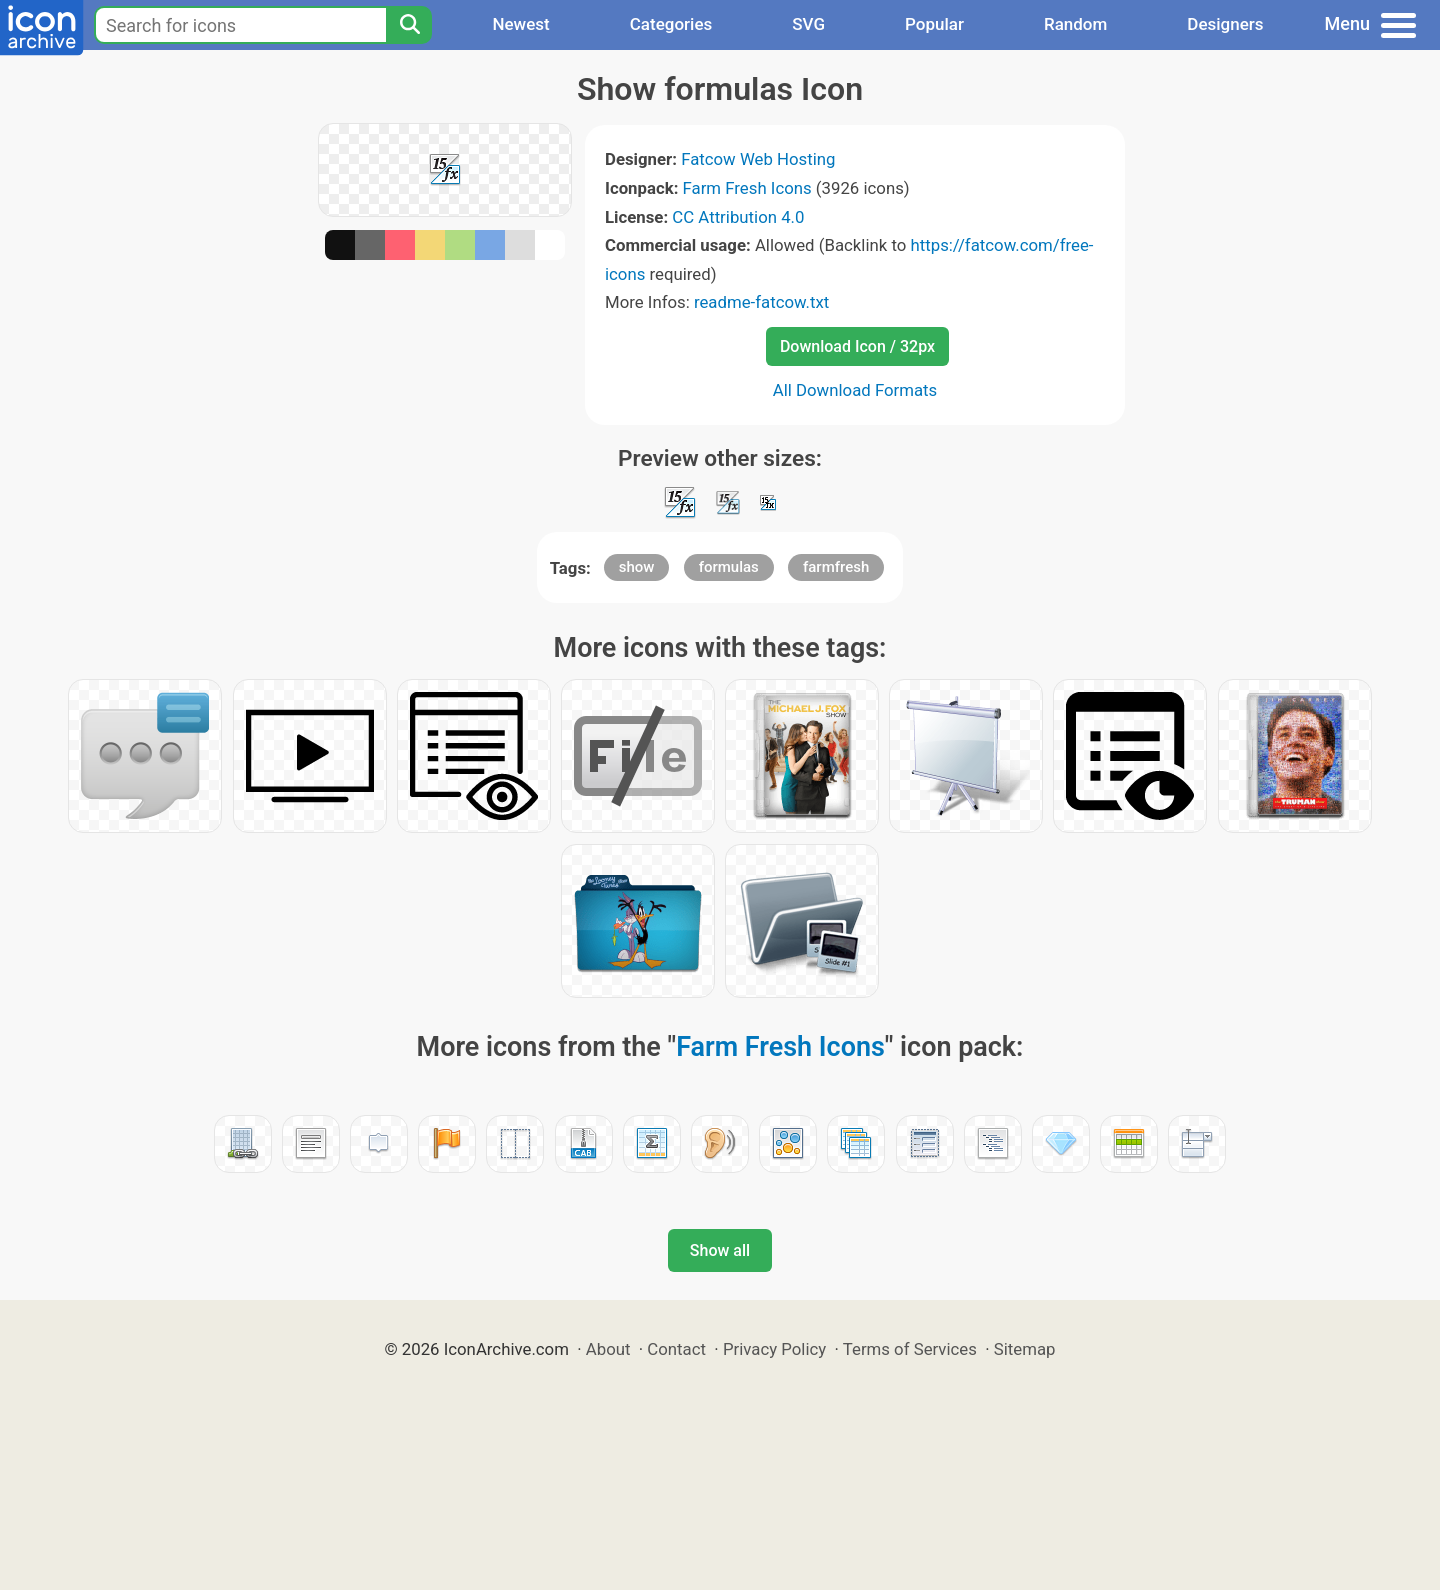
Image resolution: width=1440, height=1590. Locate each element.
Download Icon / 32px (857, 346)
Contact (676, 1349)
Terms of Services (910, 1349)
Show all (720, 1250)
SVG (808, 24)
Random (1075, 24)
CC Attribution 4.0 (738, 217)
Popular (934, 24)
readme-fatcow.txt (761, 302)
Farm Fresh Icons (747, 188)
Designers (1225, 24)
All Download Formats (855, 390)
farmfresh (836, 567)
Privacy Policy (774, 1349)
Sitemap (1025, 1349)
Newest (520, 24)
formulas (729, 567)
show (637, 567)
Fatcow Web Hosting (758, 159)
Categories (671, 24)
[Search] (409, 25)
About (608, 1349)
